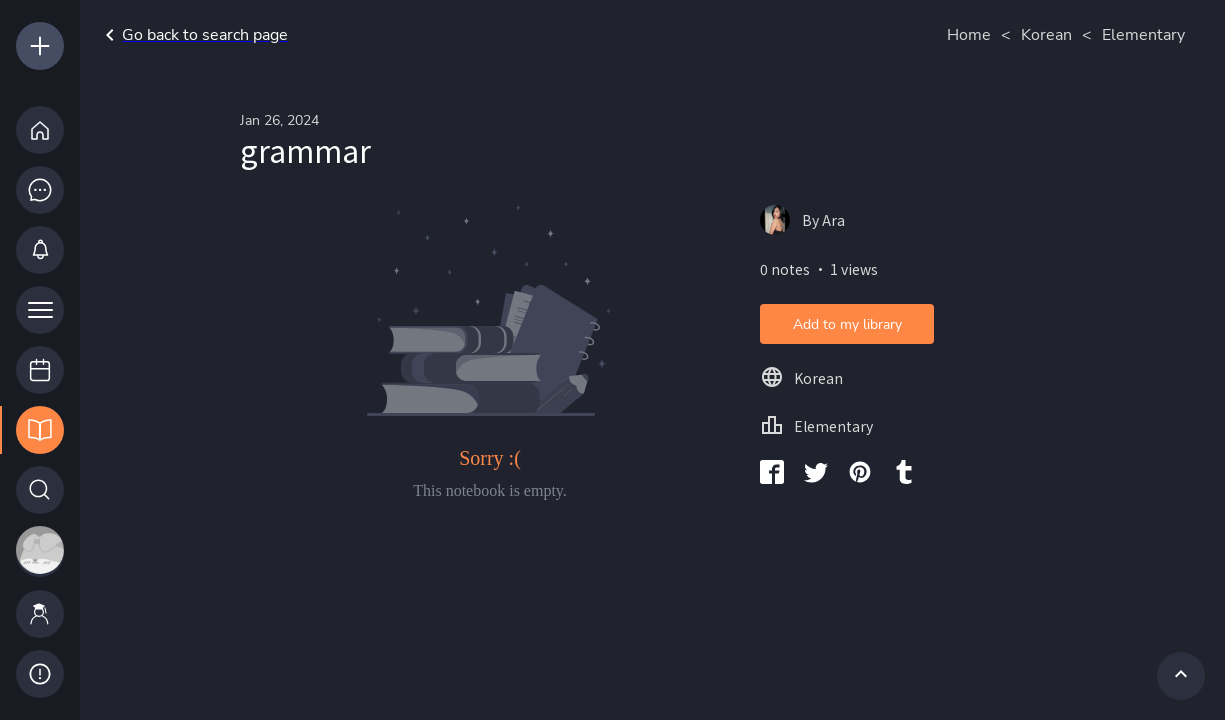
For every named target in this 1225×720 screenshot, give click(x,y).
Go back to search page (193, 35)
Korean (1046, 35)
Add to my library (847, 324)
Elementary (1143, 35)
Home (969, 35)
